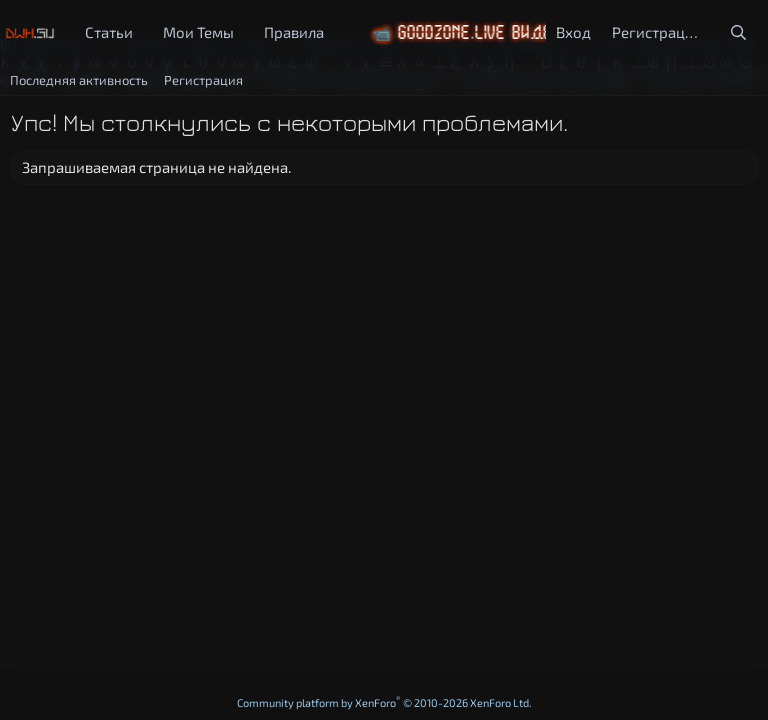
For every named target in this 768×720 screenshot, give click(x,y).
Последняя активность (79, 80)
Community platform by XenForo (384, 702)
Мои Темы (198, 32)
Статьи (109, 32)
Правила (294, 32)
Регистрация (203, 80)
